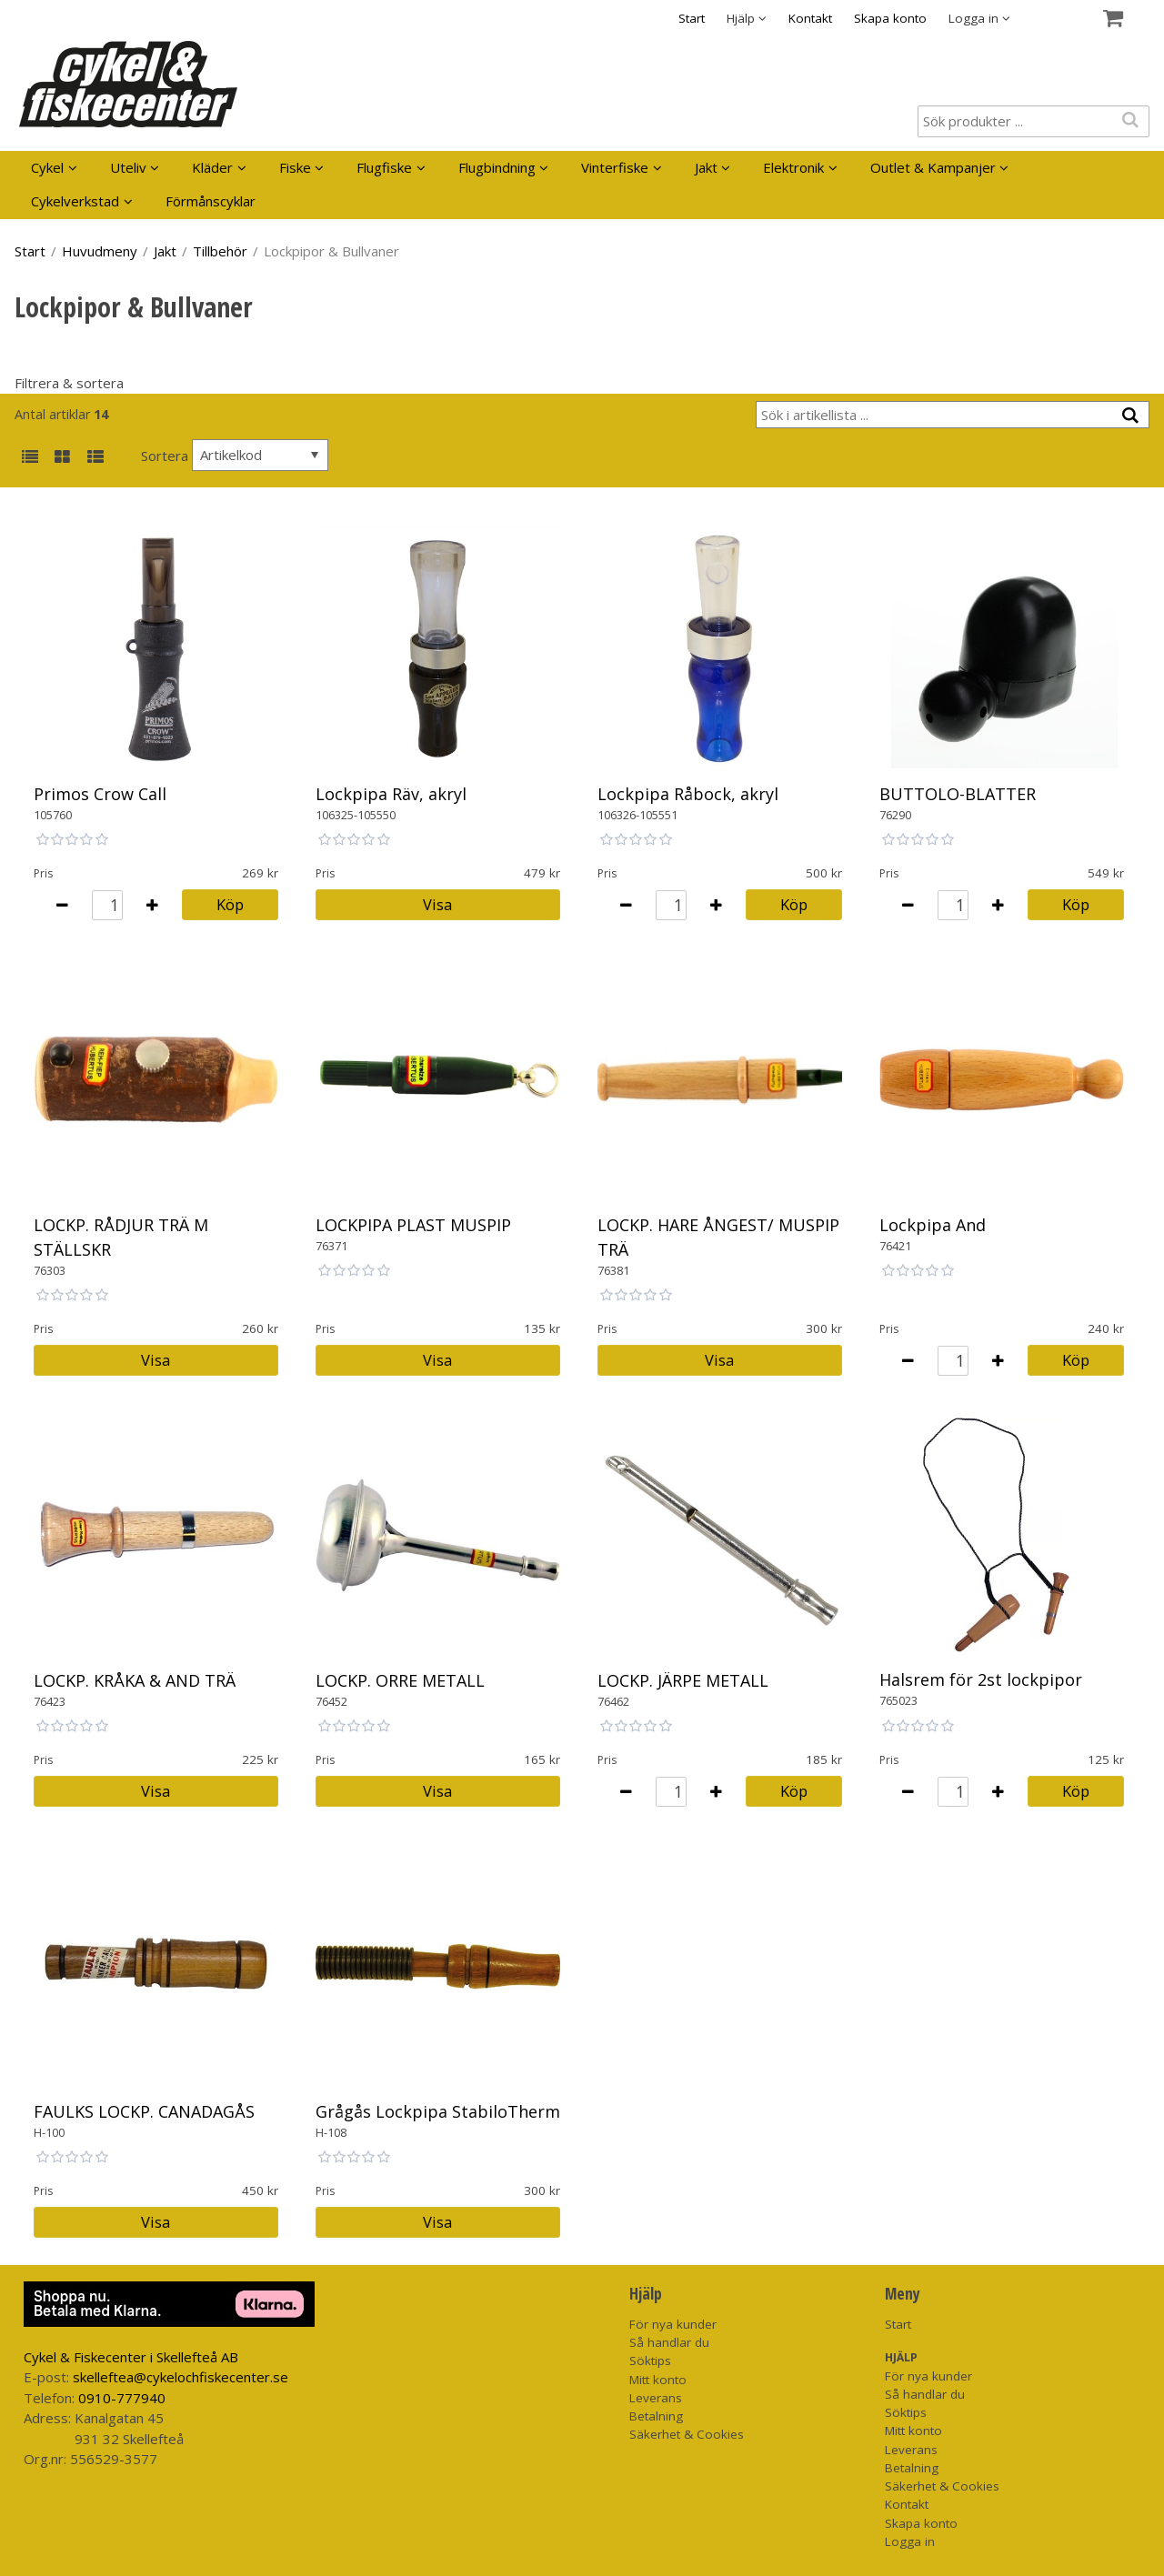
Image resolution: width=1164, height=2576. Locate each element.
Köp (230, 904)
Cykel (47, 167)
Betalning (656, 2416)
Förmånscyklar (211, 201)
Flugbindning (497, 167)
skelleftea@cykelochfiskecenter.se (180, 2377)
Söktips (650, 2360)
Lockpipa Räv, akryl (391, 794)
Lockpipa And (932, 1225)
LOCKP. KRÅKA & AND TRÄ (135, 1680)
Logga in (910, 2541)
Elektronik (793, 167)
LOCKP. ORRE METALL (400, 1680)
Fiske (295, 167)
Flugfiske (384, 167)
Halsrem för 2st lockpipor (980, 1679)
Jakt (706, 167)
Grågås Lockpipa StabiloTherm (438, 2111)
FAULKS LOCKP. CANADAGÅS (144, 2111)
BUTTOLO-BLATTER (957, 794)
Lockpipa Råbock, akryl (687, 794)
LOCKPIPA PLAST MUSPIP (413, 1225)
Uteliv (128, 167)
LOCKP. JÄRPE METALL (682, 1680)
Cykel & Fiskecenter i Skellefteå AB (131, 2357)
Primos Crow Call (100, 794)
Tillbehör (220, 251)
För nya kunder (673, 2324)
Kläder (212, 167)
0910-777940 (122, 2398)
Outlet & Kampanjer (933, 167)
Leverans (655, 2398)
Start (691, 18)
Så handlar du (669, 2342)
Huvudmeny (99, 251)
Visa (437, 904)
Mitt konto (658, 2379)
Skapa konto (890, 18)
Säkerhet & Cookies (686, 2434)
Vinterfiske (614, 167)
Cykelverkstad (75, 201)
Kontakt (810, 18)
